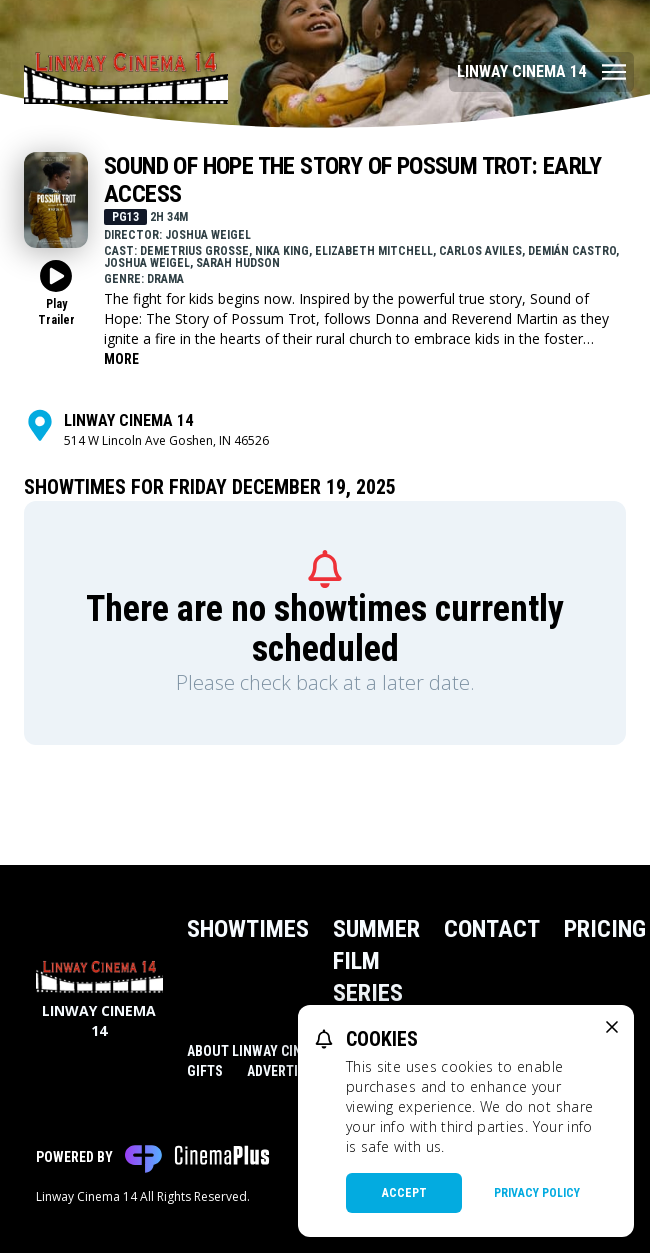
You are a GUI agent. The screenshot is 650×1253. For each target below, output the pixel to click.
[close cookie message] (612, 1027)
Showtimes (248, 929)
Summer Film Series (376, 961)
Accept (404, 1193)
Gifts (205, 1071)
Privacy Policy (537, 1193)
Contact (492, 929)
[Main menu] (541, 72)
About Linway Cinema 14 (266, 1051)
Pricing (605, 929)
